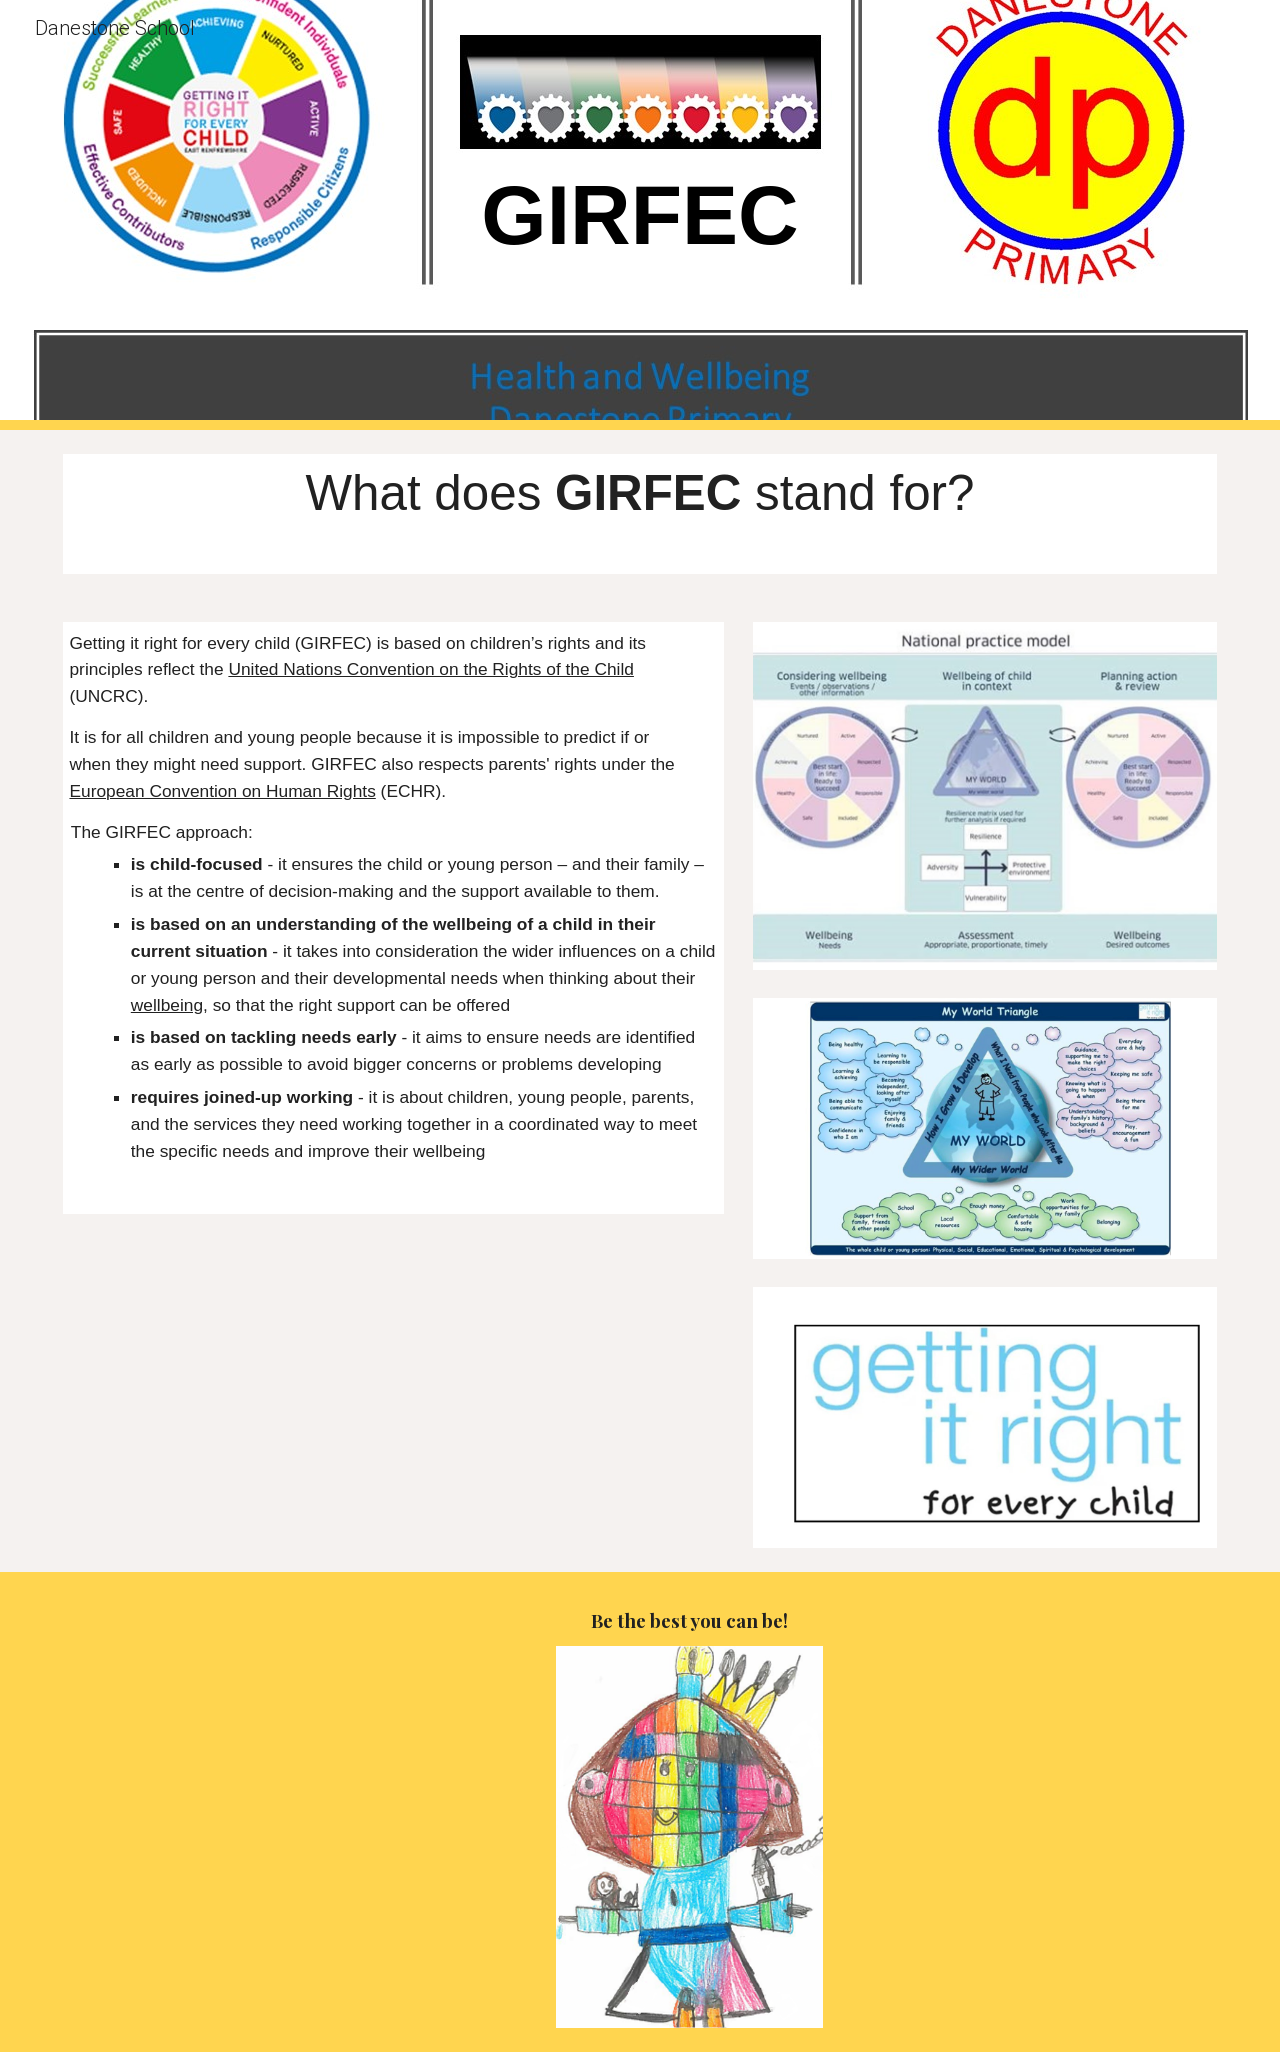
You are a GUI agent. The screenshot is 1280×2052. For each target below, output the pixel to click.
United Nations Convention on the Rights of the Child (431, 669)
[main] (640, 215)
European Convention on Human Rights (222, 791)
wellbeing (167, 1005)
